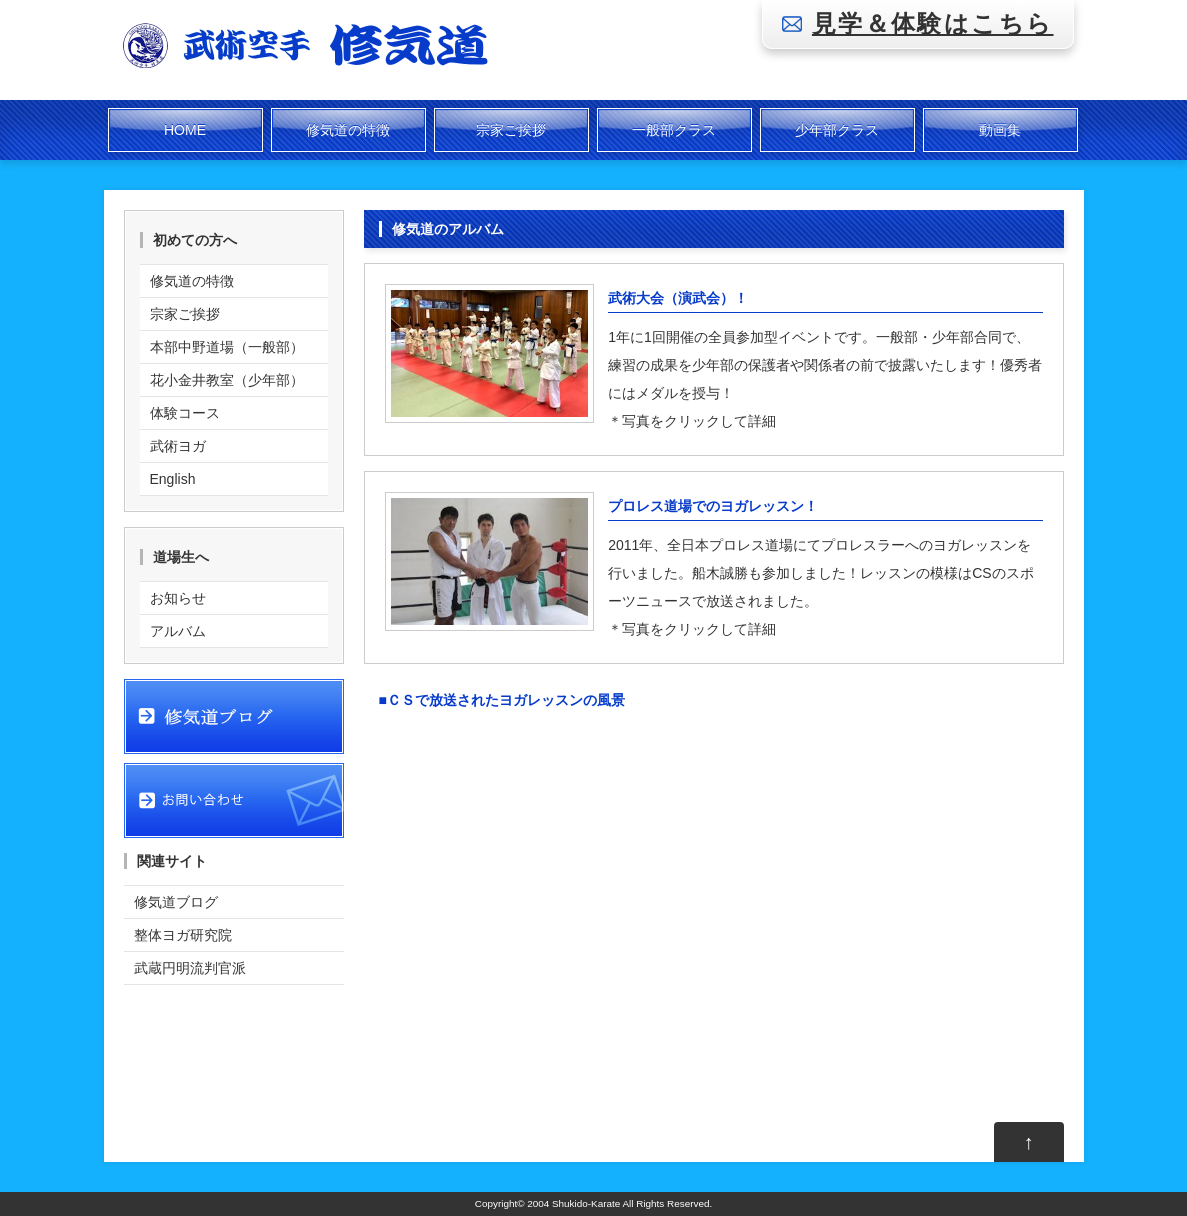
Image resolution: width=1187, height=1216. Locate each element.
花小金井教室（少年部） (227, 380)
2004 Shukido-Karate (573, 1203)
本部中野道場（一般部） (227, 347)
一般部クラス (674, 130)
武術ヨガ (178, 446)
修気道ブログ (176, 902)
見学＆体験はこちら (933, 23)
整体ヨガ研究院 (183, 935)
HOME (185, 130)
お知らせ (178, 598)
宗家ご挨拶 (511, 130)
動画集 (1000, 130)
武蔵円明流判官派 (190, 968)
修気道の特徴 (348, 130)
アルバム (178, 631)
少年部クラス (837, 130)
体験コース (185, 413)
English (173, 479)
